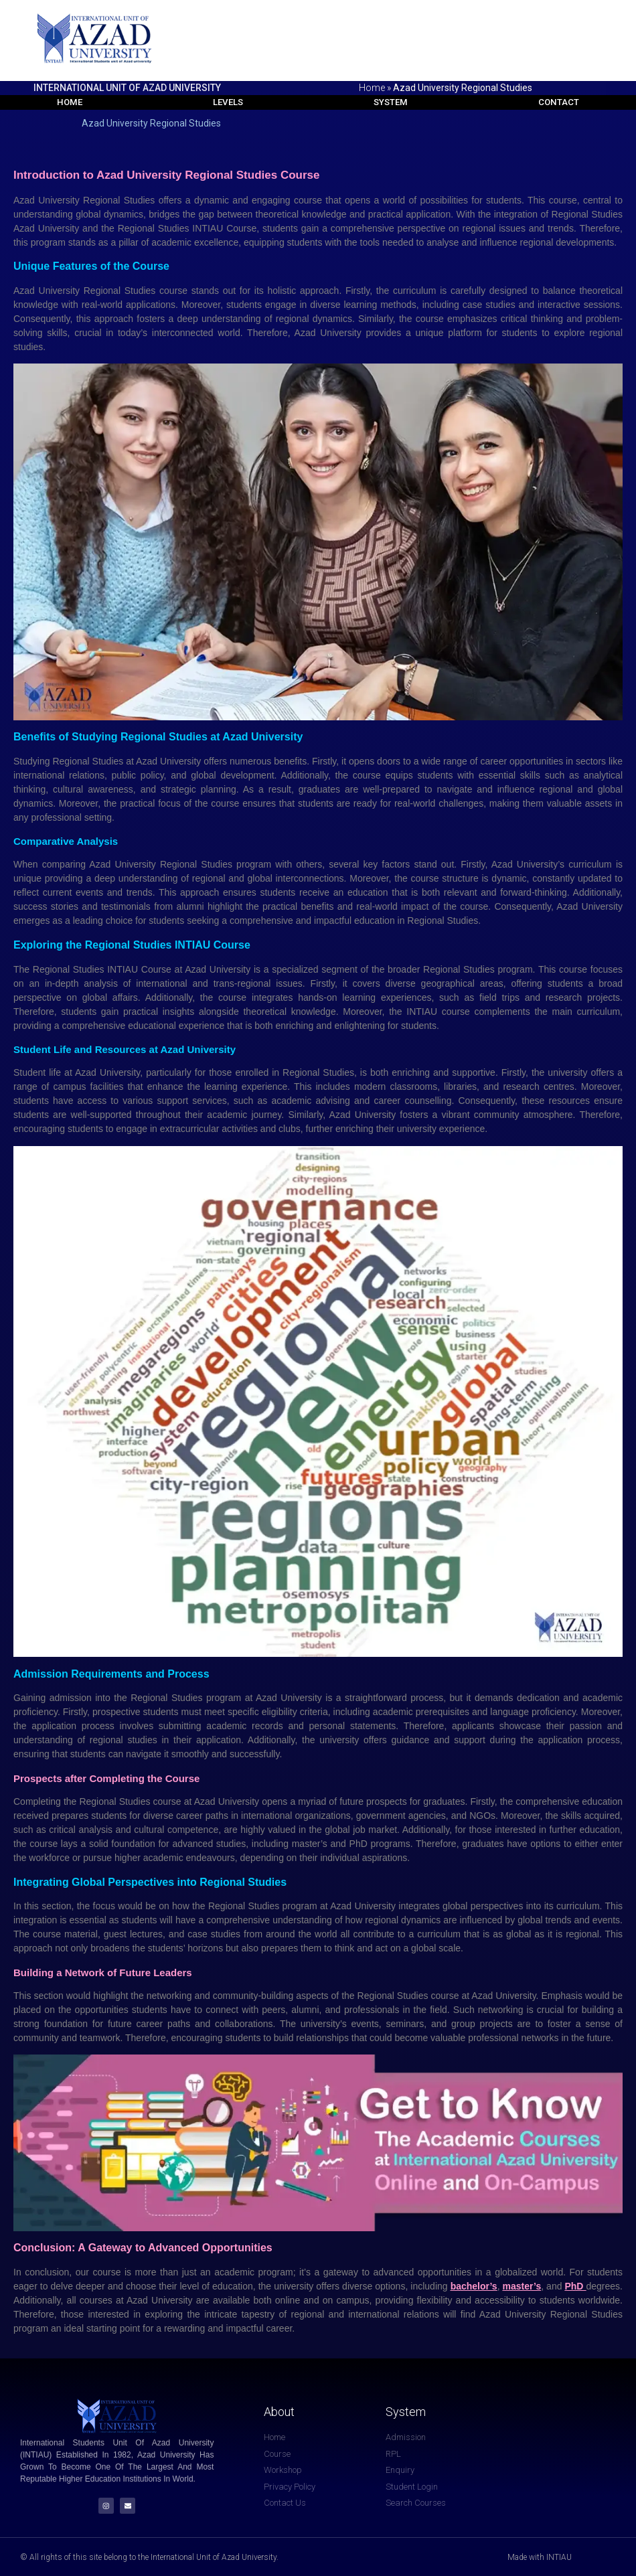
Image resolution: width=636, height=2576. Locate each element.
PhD (575, 2286)
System (392, 102)
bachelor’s (474, 2286)
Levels (227, 102)
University (182, 761)
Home (372, 87)
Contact (561, 102)
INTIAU (124, 970)
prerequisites (444, 1712)
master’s (522, 2286)
